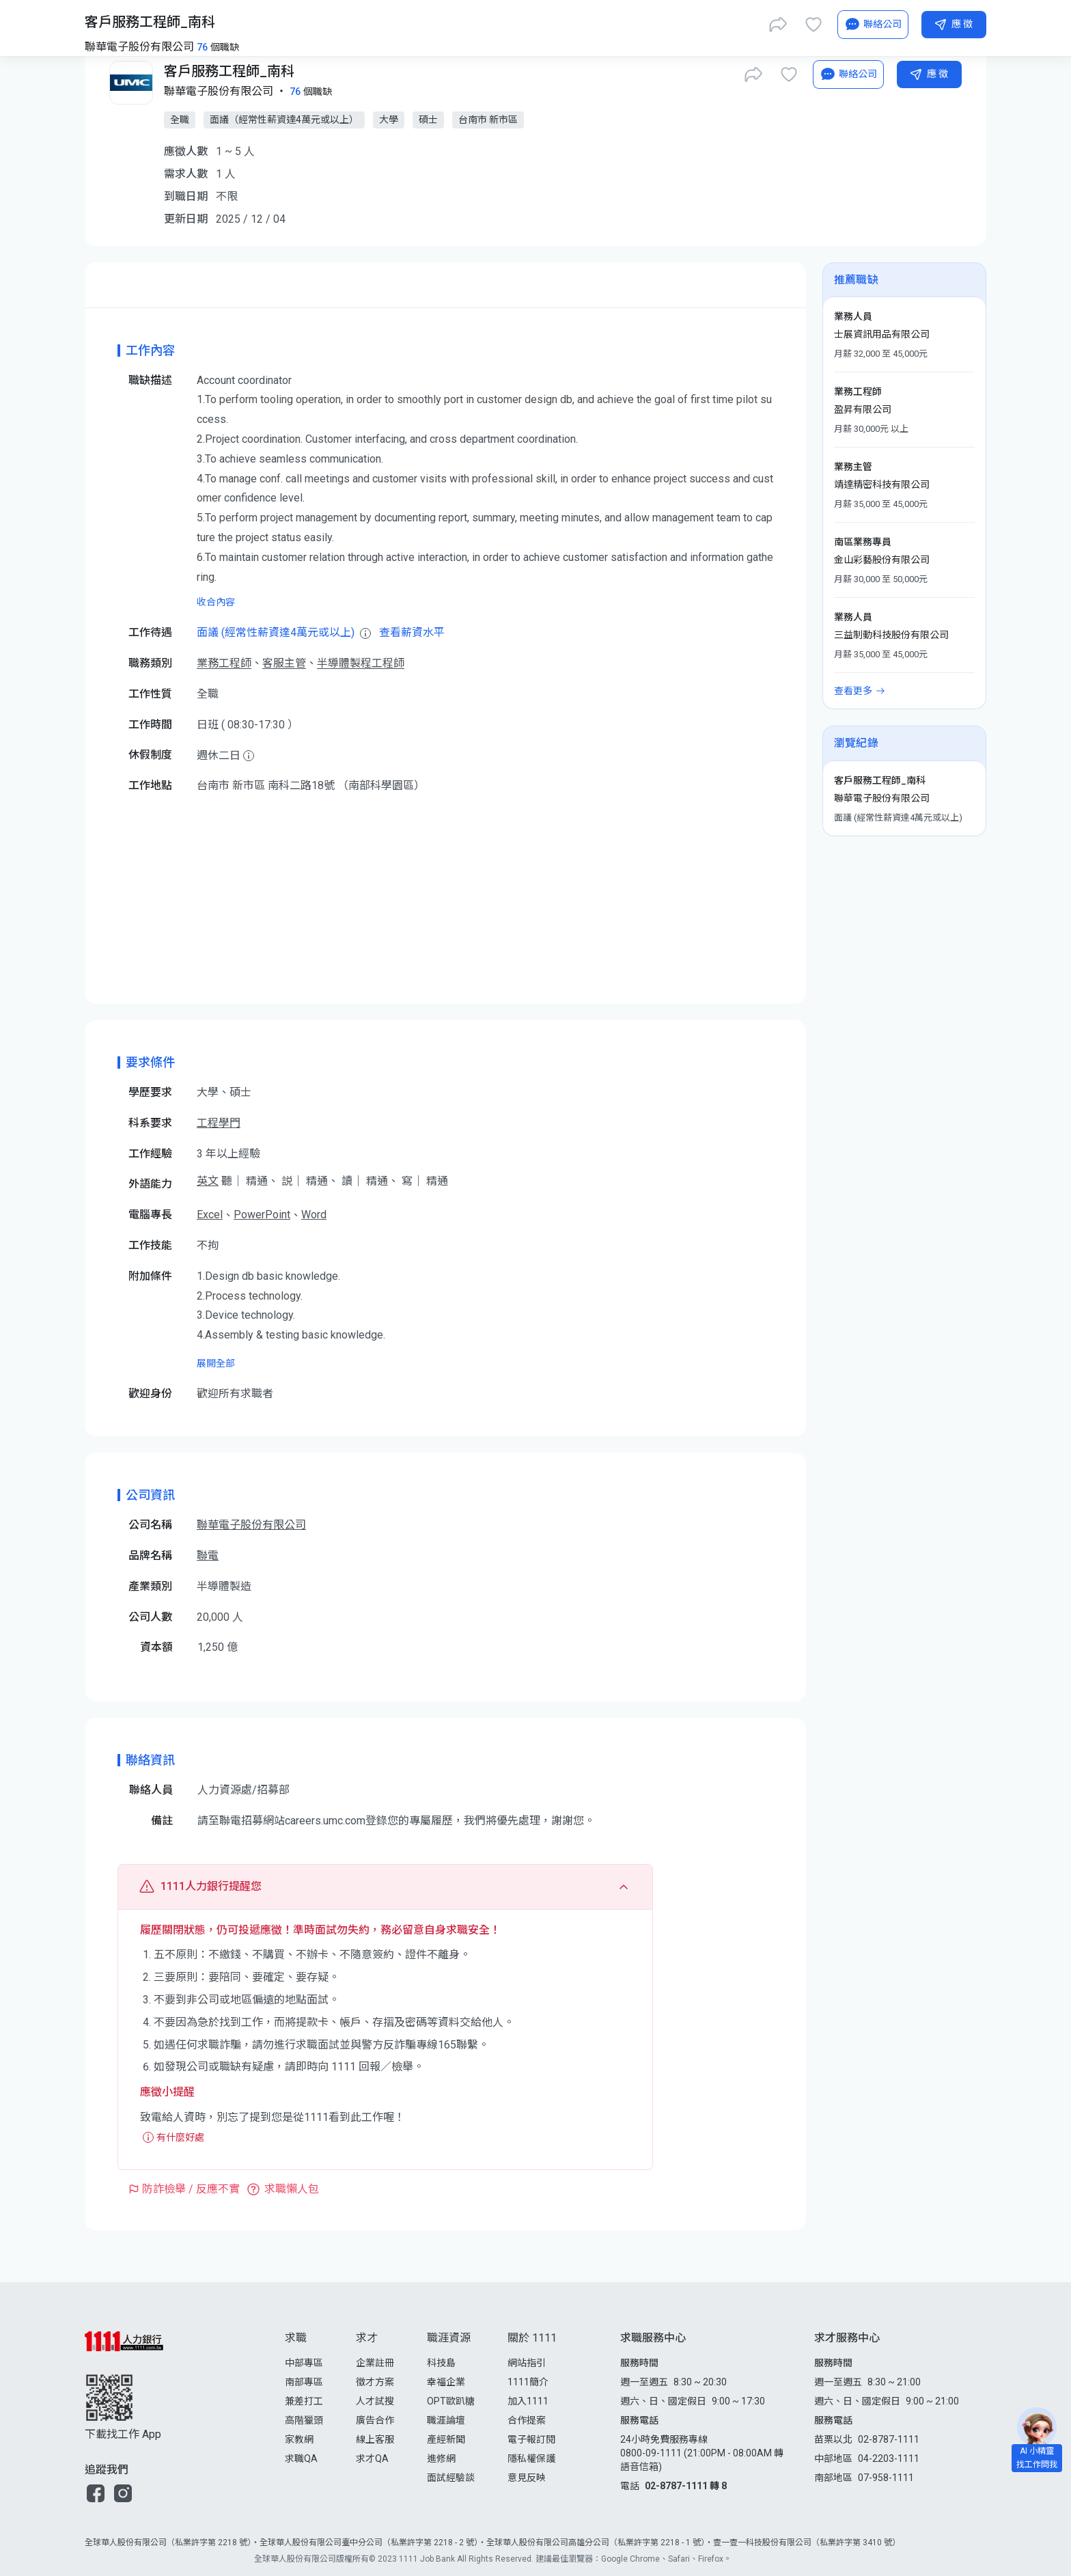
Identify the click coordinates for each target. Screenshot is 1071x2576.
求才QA (372, 2458)
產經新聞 (446, 2439)
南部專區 (304, 2381)
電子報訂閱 (531, 2439)
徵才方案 (375, 2381)
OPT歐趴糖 (451, 2401)
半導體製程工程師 (360, 663)
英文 (208, 1181)
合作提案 (526, 2420)
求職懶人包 (291, 2188)
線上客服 (375, 2439)
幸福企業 (446, 2381)
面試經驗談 (451, 2477)
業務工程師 (224, 663)
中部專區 (304, 2362)
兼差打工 (304, 2401)
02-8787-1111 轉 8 (686, 2485)
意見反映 (526, 2477)
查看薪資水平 (412, 632)
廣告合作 (375, 2420)
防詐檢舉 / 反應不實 (191, 2188)
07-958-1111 (886, 2477)
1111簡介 (527, 2381)
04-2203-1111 (888, 2458)
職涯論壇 (446, 2420)
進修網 (441, 2458)
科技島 (441, 2362)
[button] (96, 2493)
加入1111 (527, 2401)
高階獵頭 (304, 2420)
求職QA (301, 2458)
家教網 (299, 2439)
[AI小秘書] (848, 74)
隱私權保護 (531, 2458)
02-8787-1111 (888, 2439)
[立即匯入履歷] (735, 22)
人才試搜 (375, 2401)
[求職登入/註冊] (836, 22)
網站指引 (526, 2362)
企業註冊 (375, 2362)
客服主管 (284, 663)
